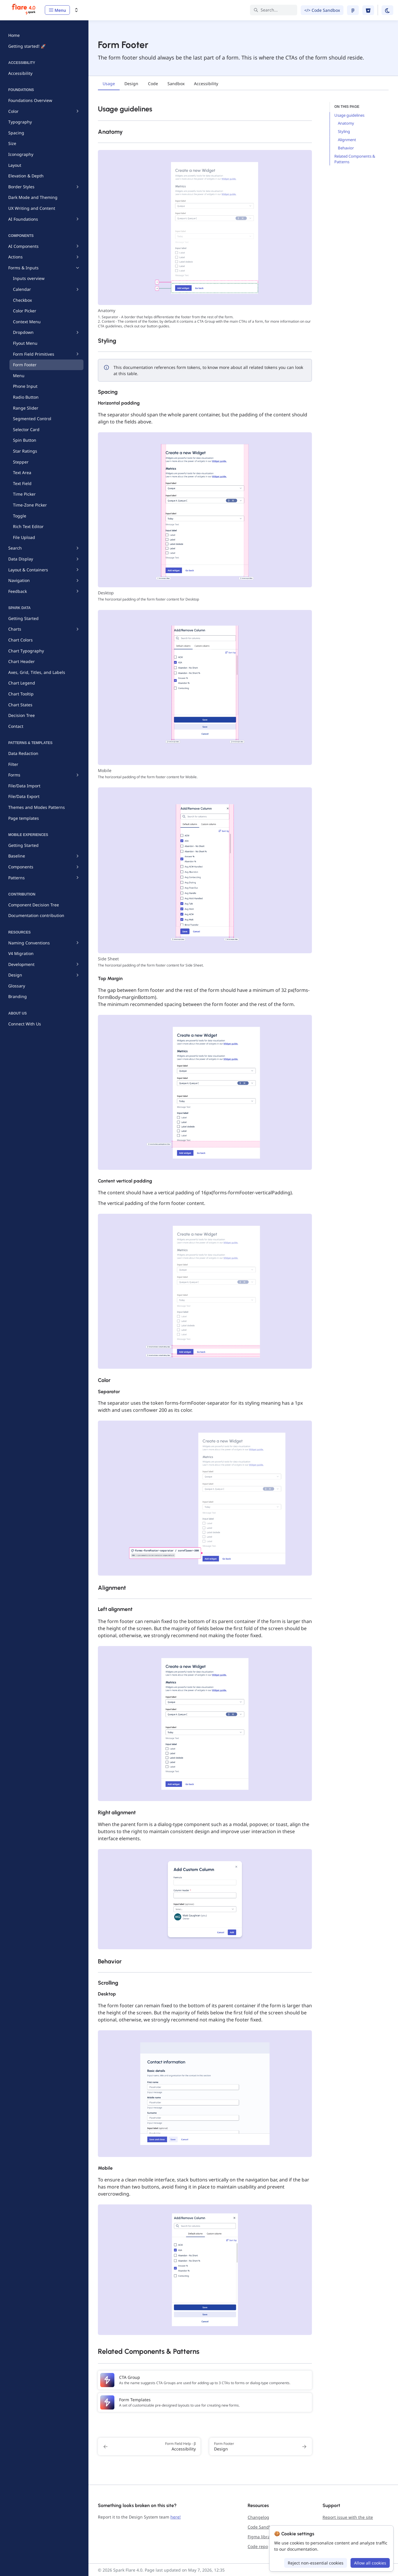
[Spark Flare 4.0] (24, 10)
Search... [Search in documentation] (266, 10)
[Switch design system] (76, 10)
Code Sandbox (262, 2527)
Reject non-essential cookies (315, 2563)
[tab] (109, 84)
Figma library (261, 2536)
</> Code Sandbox (322, 10)
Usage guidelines (349, 115)
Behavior (346, 148)
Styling (344, 131)
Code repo (258, 2546)
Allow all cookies (370, 2563)
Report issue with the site (348, 2517)
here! (175, 2517)
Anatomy (346, 123)
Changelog (258, 2517)
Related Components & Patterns (354, 159)
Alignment (347, 139)
